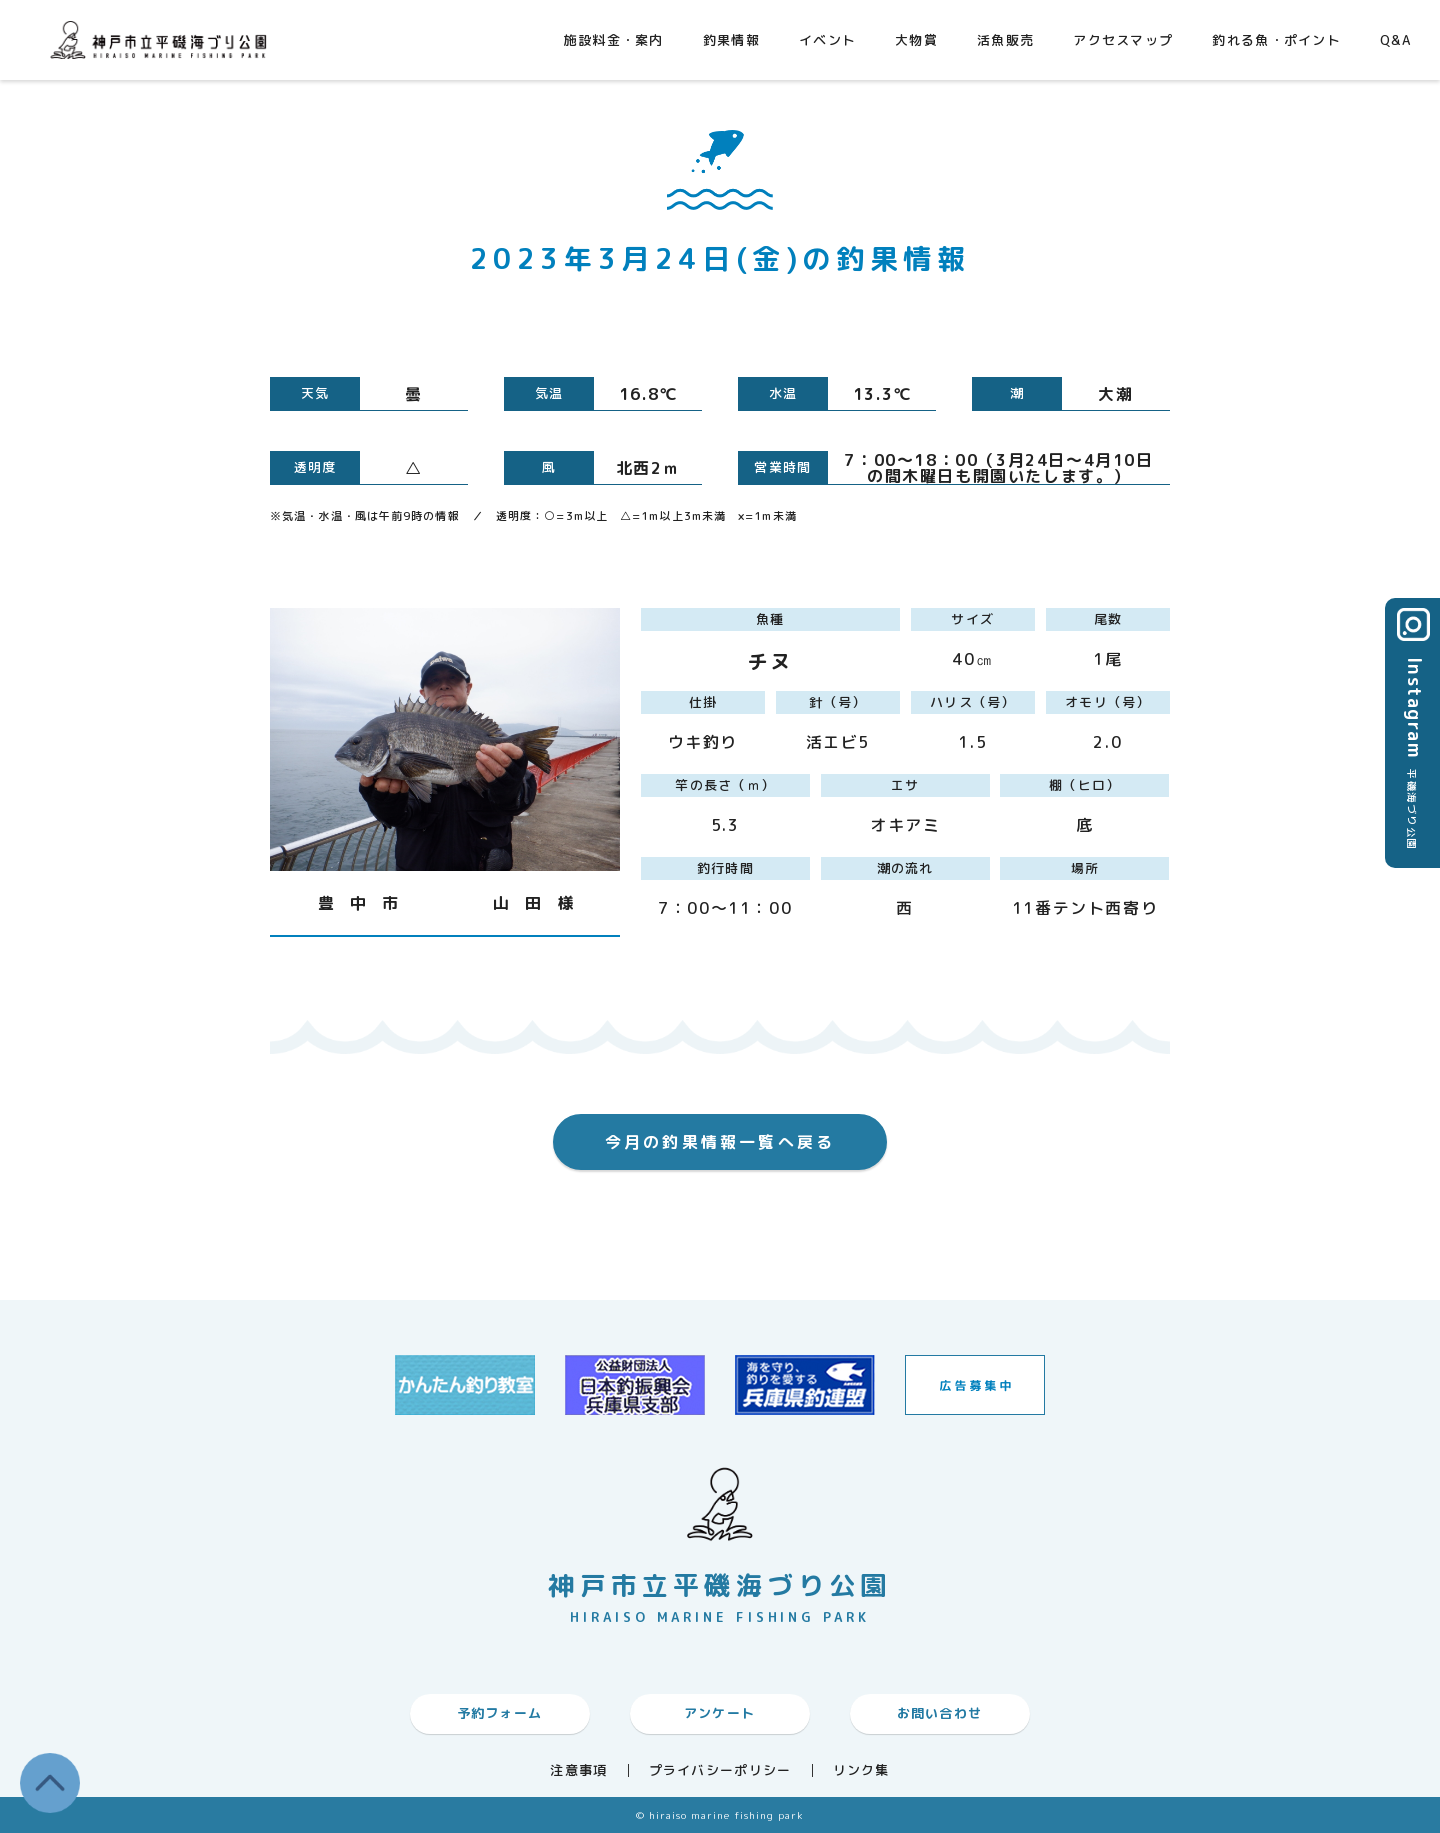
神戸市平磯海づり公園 (163, 39)
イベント (827, 40)
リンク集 (861, 1770)
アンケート (720, 1713)
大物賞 (916, 40)
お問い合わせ (940, 1713)
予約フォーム (500, 1713)
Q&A (1395, 40)
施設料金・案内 (614, 40)
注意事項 (578, 1770)
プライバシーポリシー (720, 1770)
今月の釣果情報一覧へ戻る (720, 1142)
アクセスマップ (1123, 40)
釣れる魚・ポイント (1276, 40)
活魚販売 (1005, 40)
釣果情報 (731, 40)
